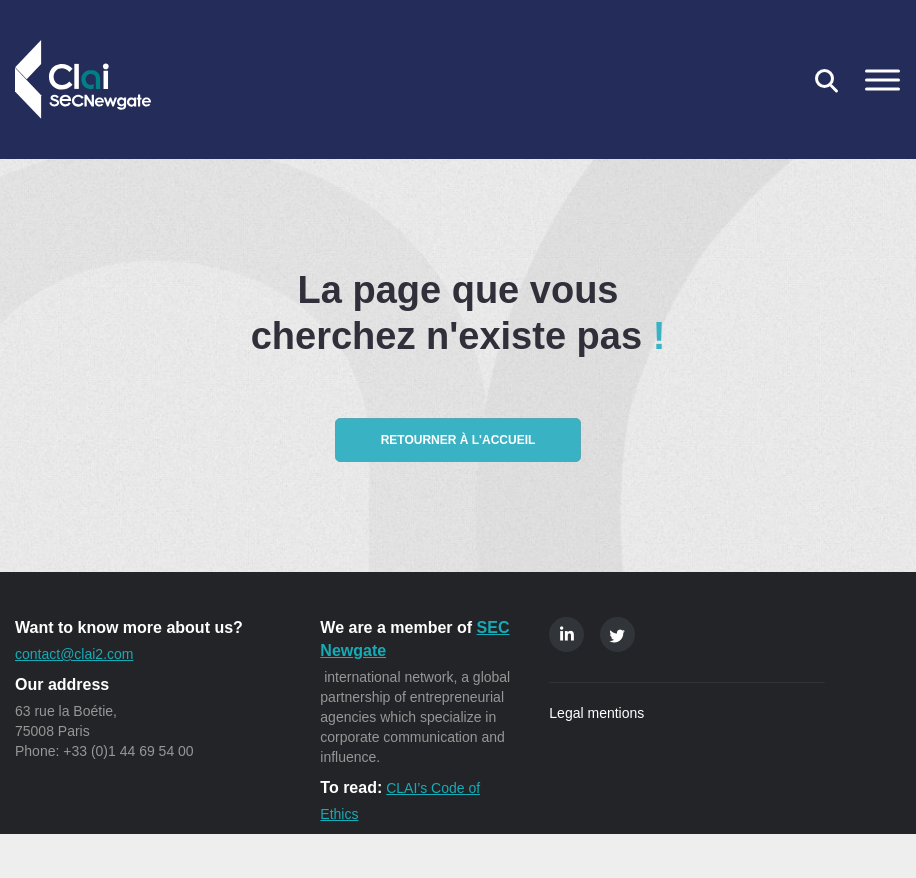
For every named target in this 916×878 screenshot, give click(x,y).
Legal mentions (596, 713)
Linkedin (566, 634)
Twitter (617, 634)
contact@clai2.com (74, 654)
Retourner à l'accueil (458, 440)
